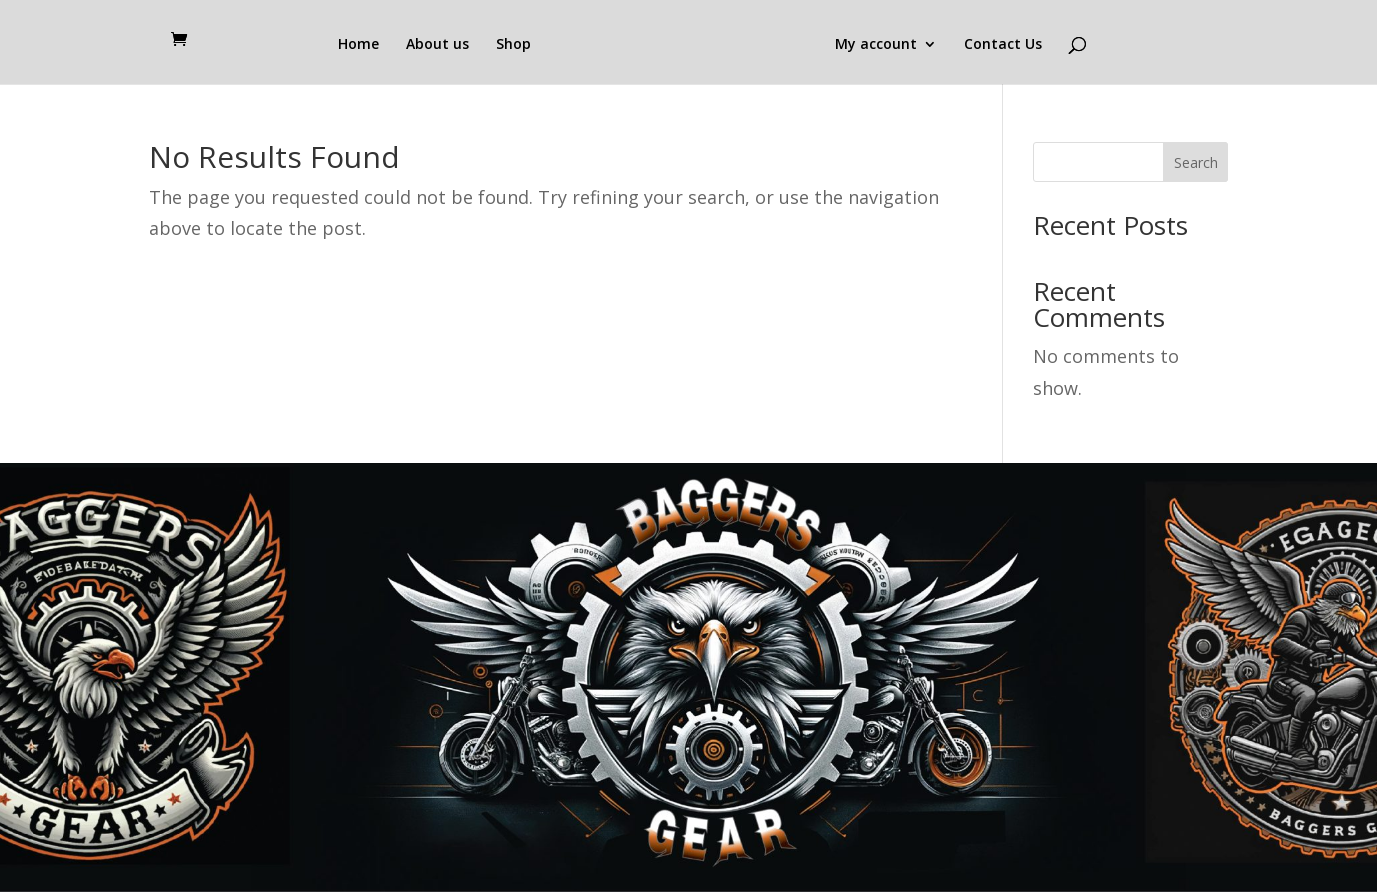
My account (876, 45)
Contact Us (1003, 45)
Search (1196, 162)
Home (358, 45)
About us (437, 45)
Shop (513, 45)
